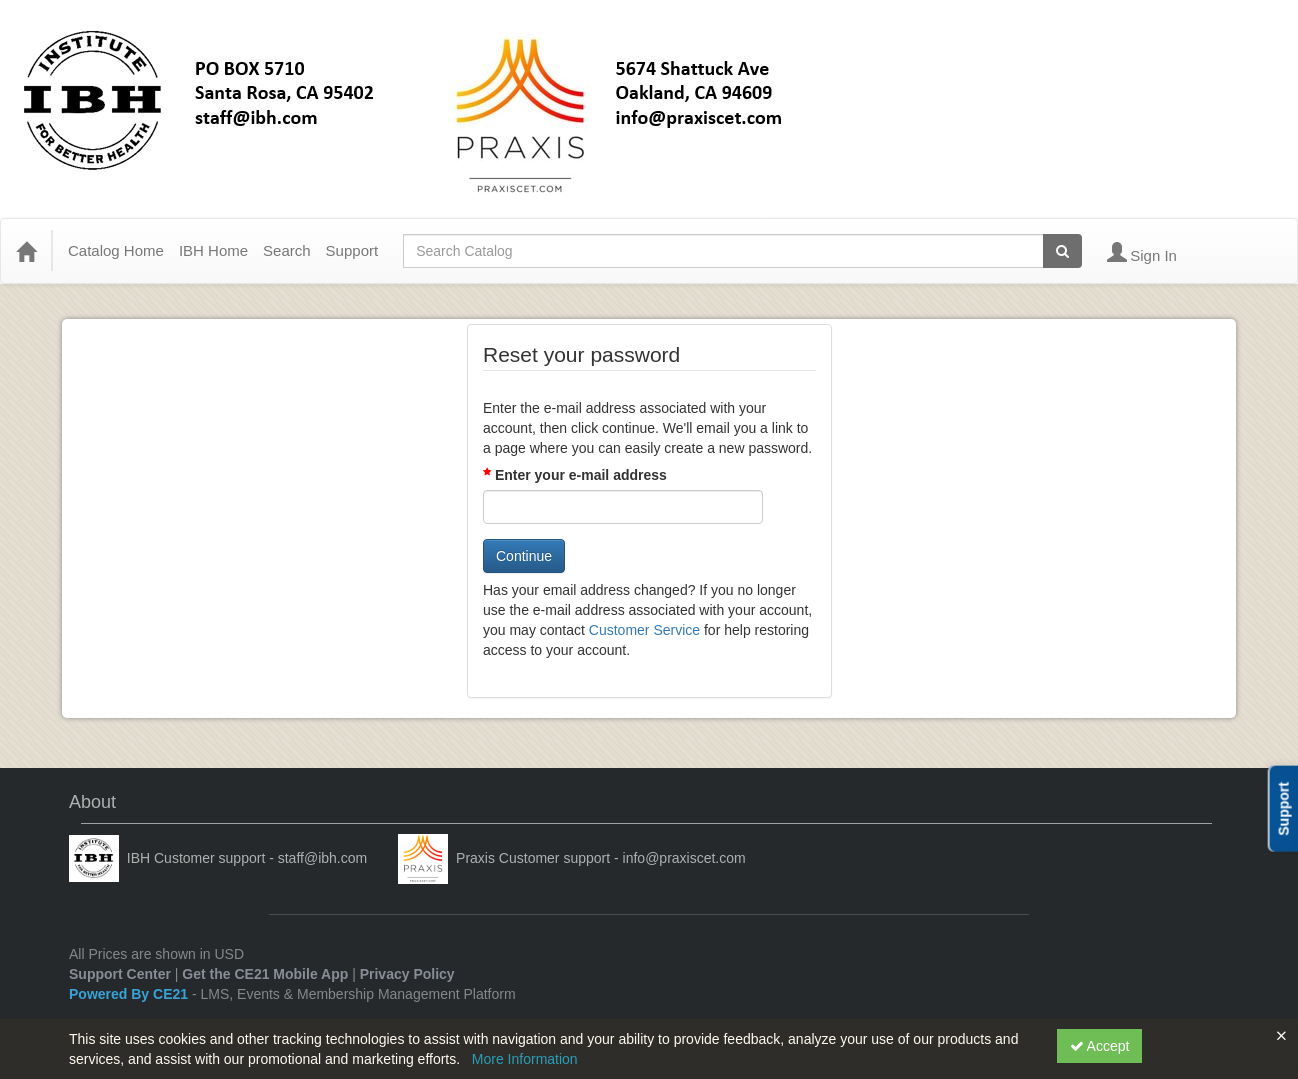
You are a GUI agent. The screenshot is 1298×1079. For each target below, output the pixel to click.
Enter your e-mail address (581, 475)
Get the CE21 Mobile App (265, 974)
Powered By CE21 (130, 994)
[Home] (26, 251)
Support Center (120, 974)
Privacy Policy (407, 974)
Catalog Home (116, 250)
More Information (525, 1059)
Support (352, 250)
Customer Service (644, 630)
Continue (524, 556)
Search (287, 250)
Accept (1100, 1046)
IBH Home (213, 250)
